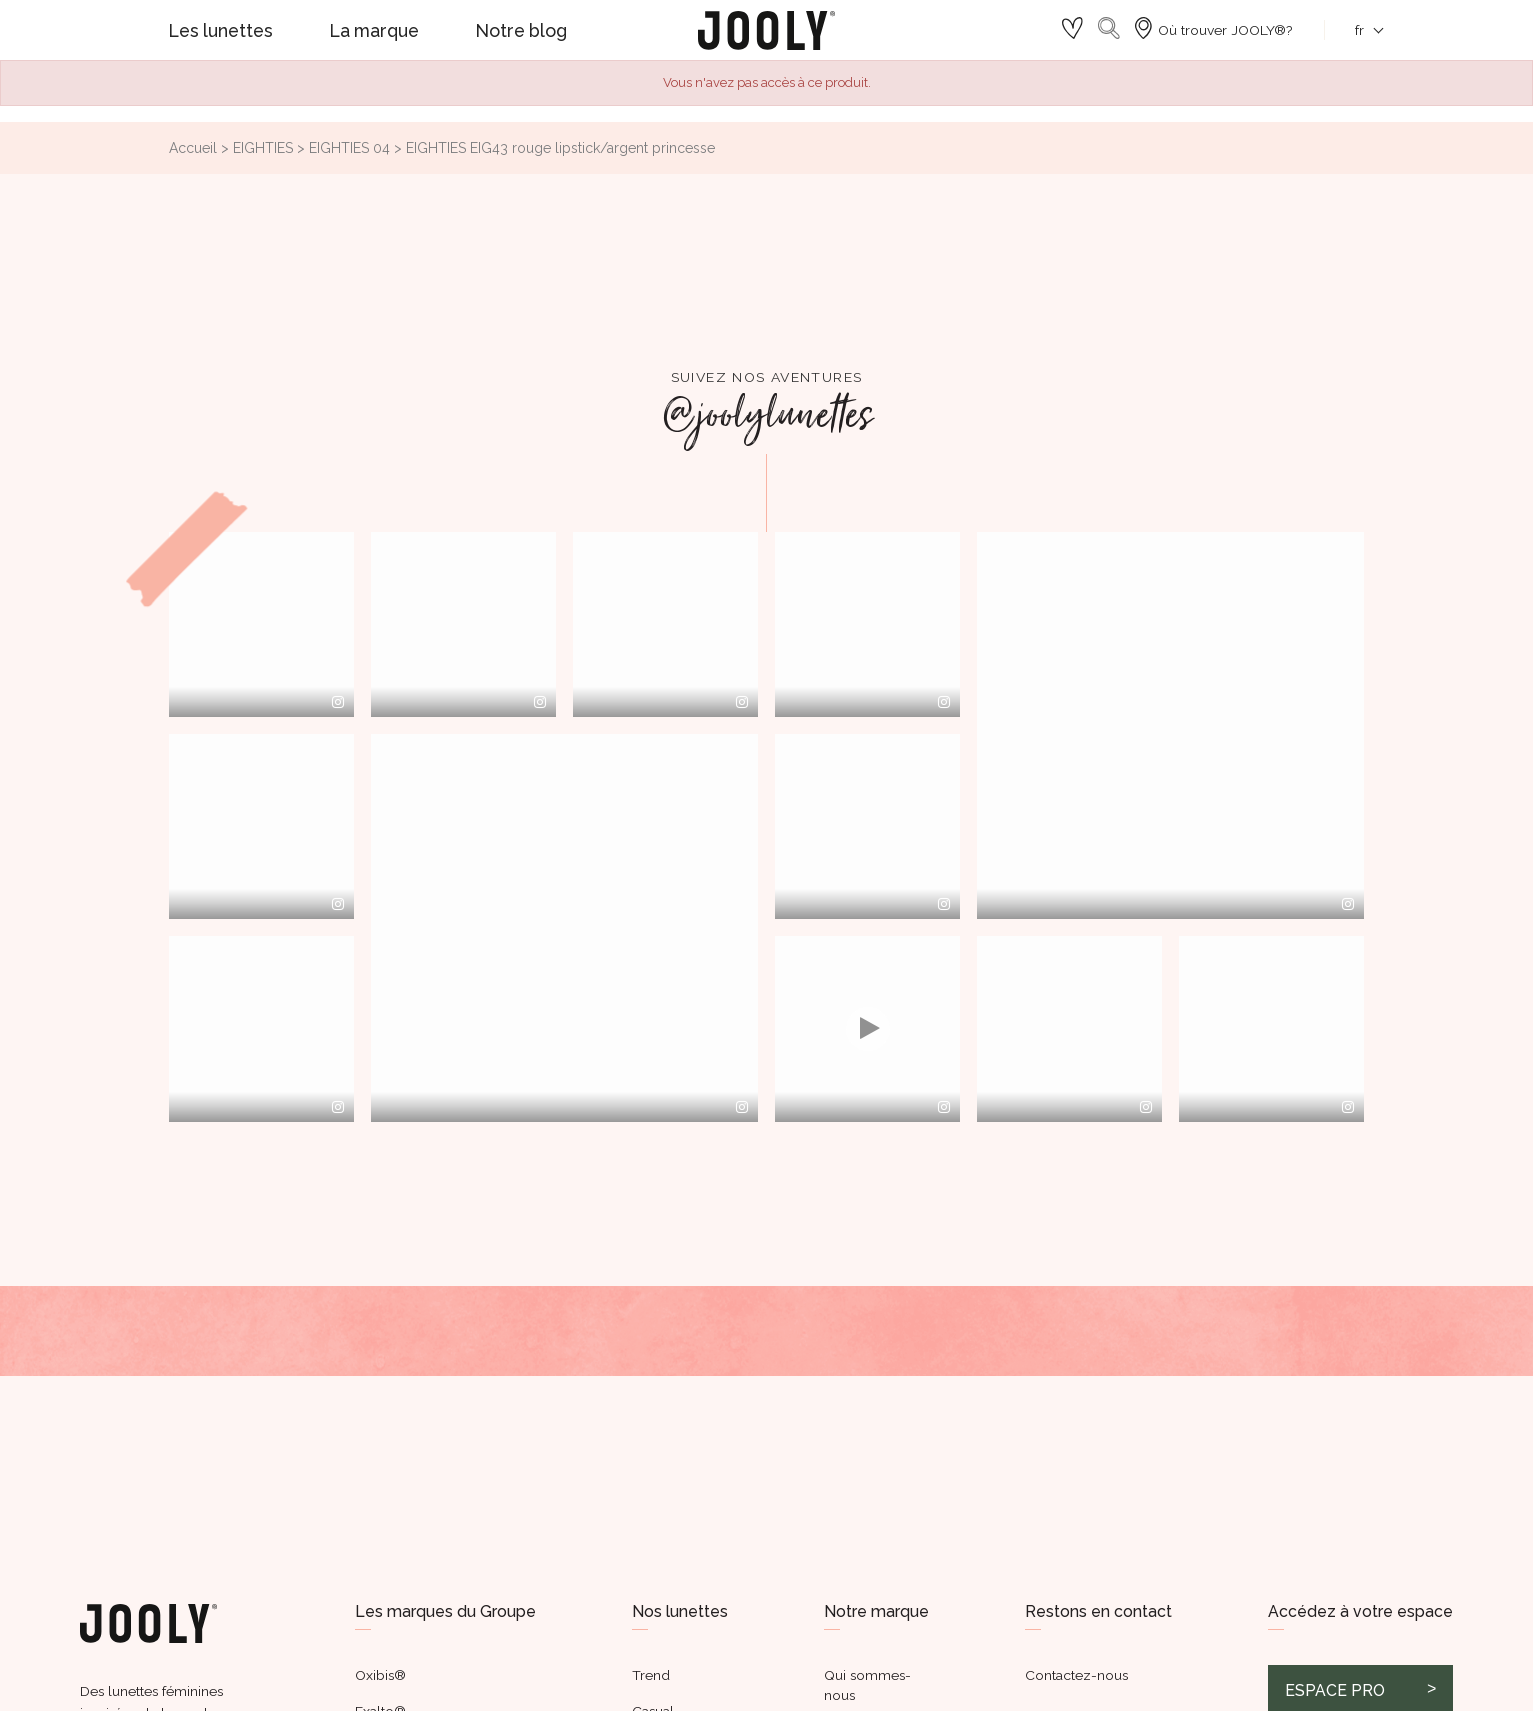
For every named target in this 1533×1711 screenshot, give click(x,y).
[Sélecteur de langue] (1359, 30)
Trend (651, 1675)
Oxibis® (380, 1675)
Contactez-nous (1076, 1675)
